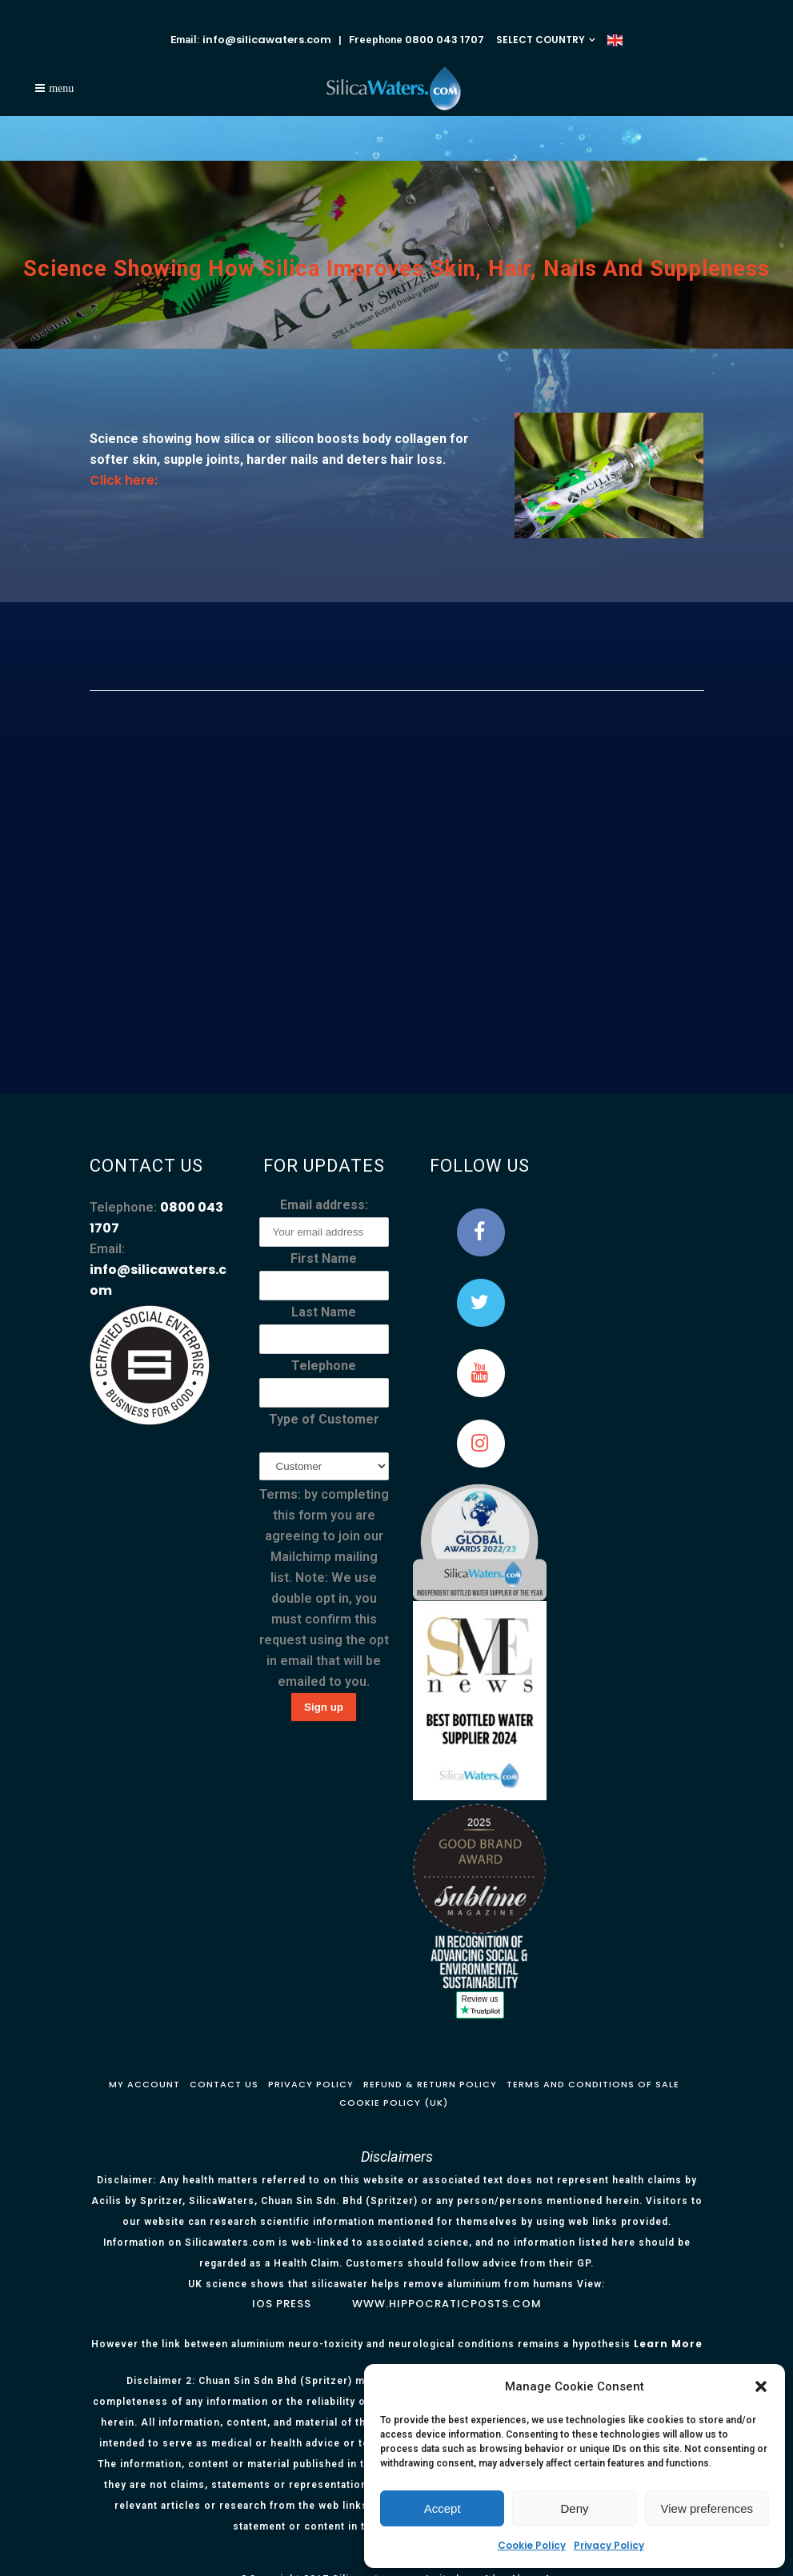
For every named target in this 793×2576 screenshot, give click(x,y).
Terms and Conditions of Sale (593, 2084)
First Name (323, 1258)
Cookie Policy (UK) (393, 2102)
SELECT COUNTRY (540, 39)
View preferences (707, 2508)
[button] (761, 2386)
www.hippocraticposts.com (447, 2303)
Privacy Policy (609, 2545)
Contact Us (224, 2084)
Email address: (324, 1204)
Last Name (323, 1312)
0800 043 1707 (444, 39)
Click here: (124, 480)
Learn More (668, 2343)
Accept (442, 2508)
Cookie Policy (532, 2545)
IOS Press (281, 2303)
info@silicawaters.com (266, 39)
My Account (144, 2084)
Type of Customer (324, 1419)
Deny (574, 2508)
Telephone (323, 1365)
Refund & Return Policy (430, 2084)
